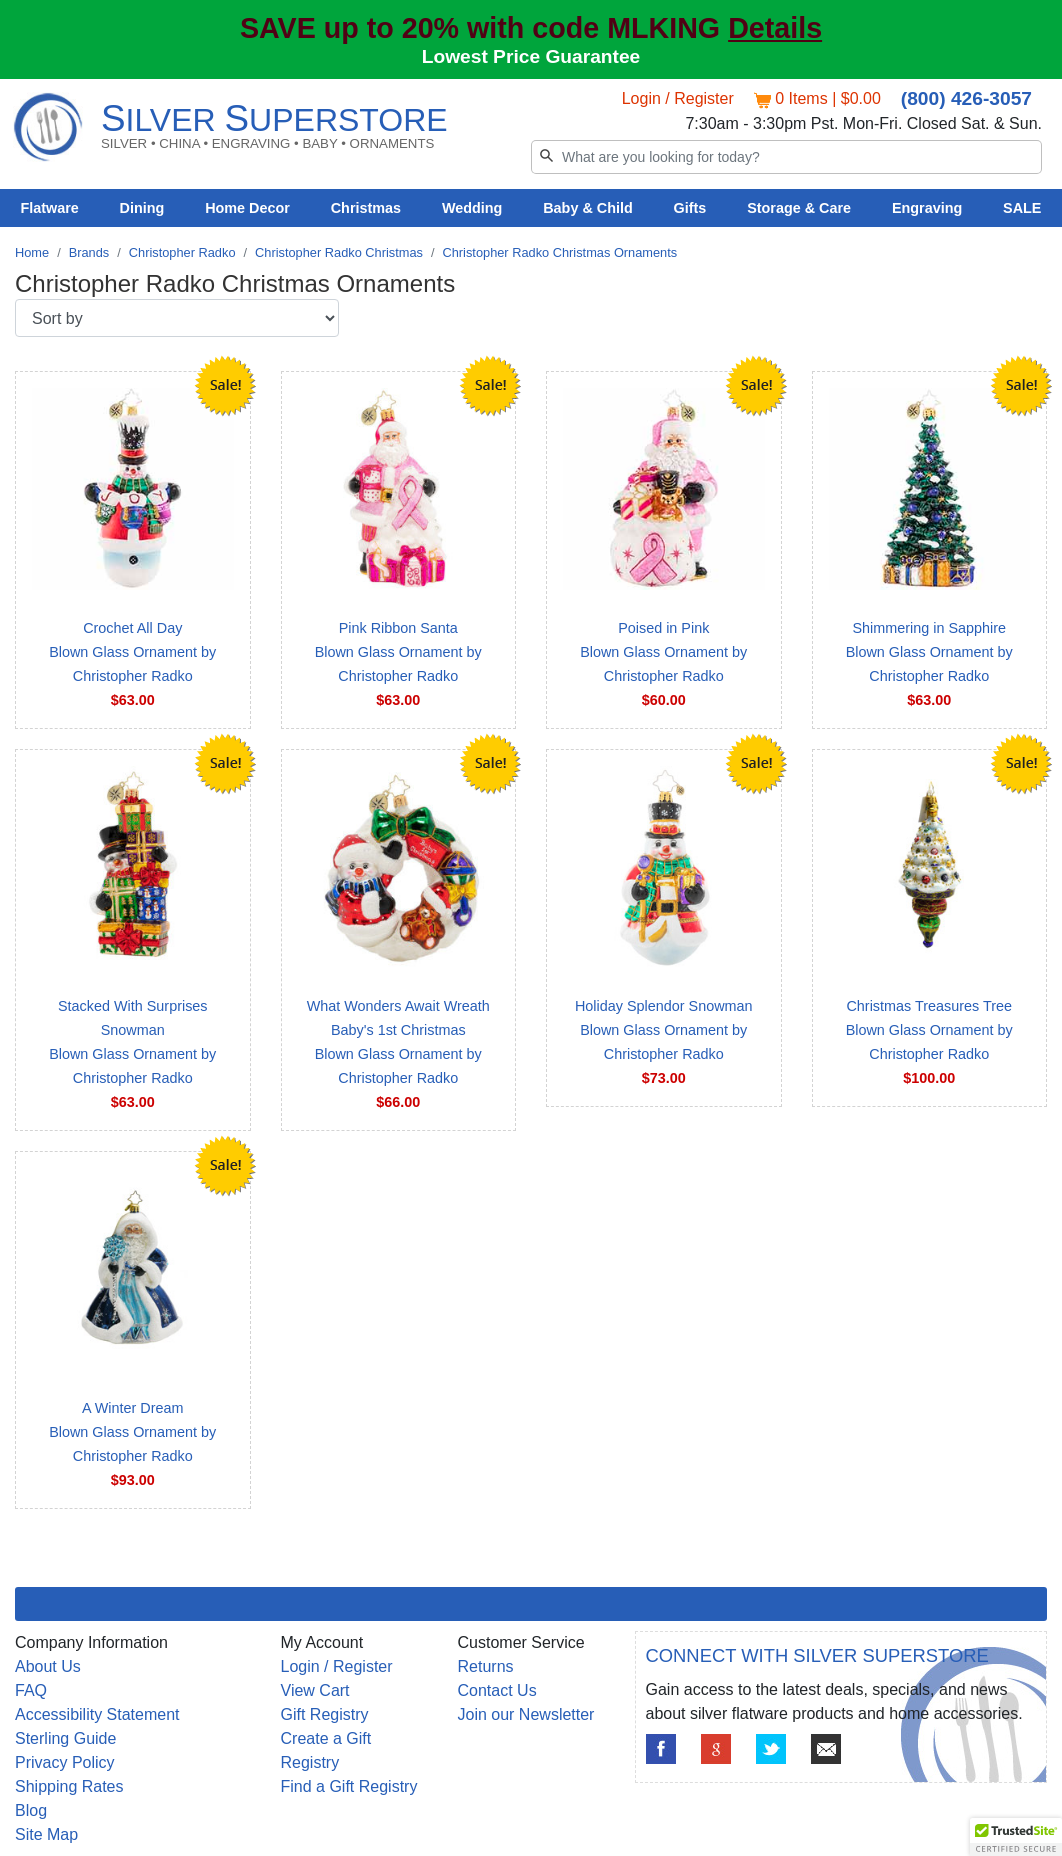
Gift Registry (325, 1714)
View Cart (315, 1690)
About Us (48, 1666)
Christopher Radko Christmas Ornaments (559, 252)
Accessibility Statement (97, 1714)
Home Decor (247, 208)
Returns (486, 1666)
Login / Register (678, 98)
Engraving (927, 208)
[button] (1016, 1837)
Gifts (690, 208)
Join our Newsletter (526, 1714)
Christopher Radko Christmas (339, 252)
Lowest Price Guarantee (531, 56)
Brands (89, 252)
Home (32, 252)
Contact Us (497, 1690)
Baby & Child (588, 208)
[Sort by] (177, 318)
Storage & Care (799, 208)
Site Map (46, 1834)
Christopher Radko (182, 252)
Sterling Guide (65, 1738)
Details (775, 28)
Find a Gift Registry (349, 1786)
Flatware (49, 208)
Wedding (472, 208)
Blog (31, 1810)
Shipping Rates (69, 1786)
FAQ (31, 1690)
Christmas (366, 208)
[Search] (786, 157)
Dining (142, 208)
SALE (1022, 208)
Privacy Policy (65, 1762)
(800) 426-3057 (966, 98)
